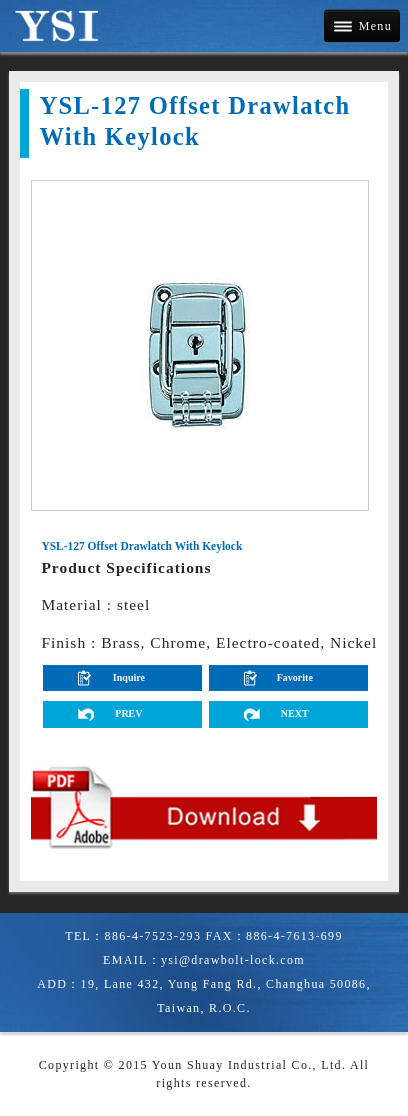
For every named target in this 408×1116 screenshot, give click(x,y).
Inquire (129, 677)
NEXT (295, 713)
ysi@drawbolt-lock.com (233, 960)
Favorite (295, 677)
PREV (128, 713)
